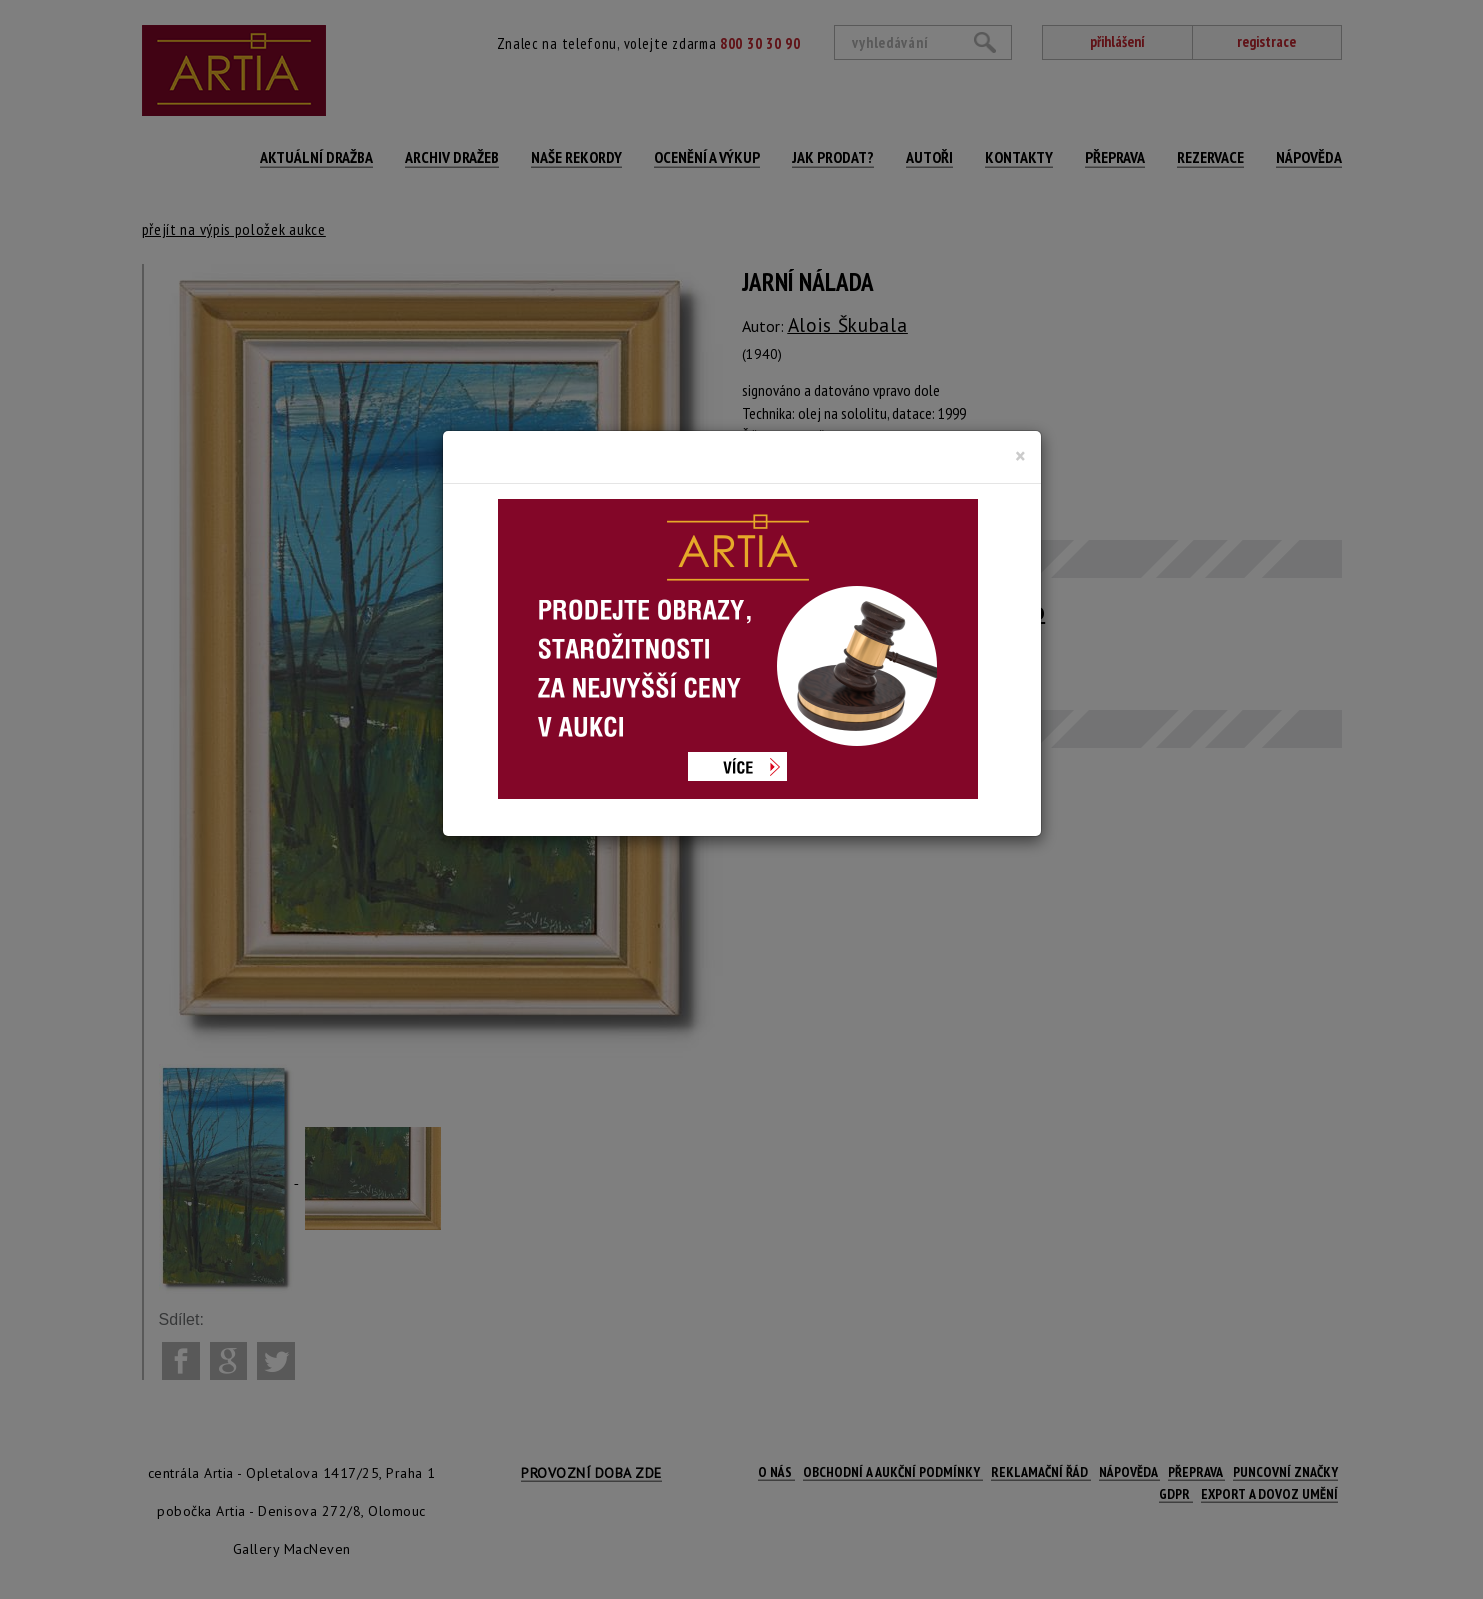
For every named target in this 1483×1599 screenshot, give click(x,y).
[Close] (1020, 456)
